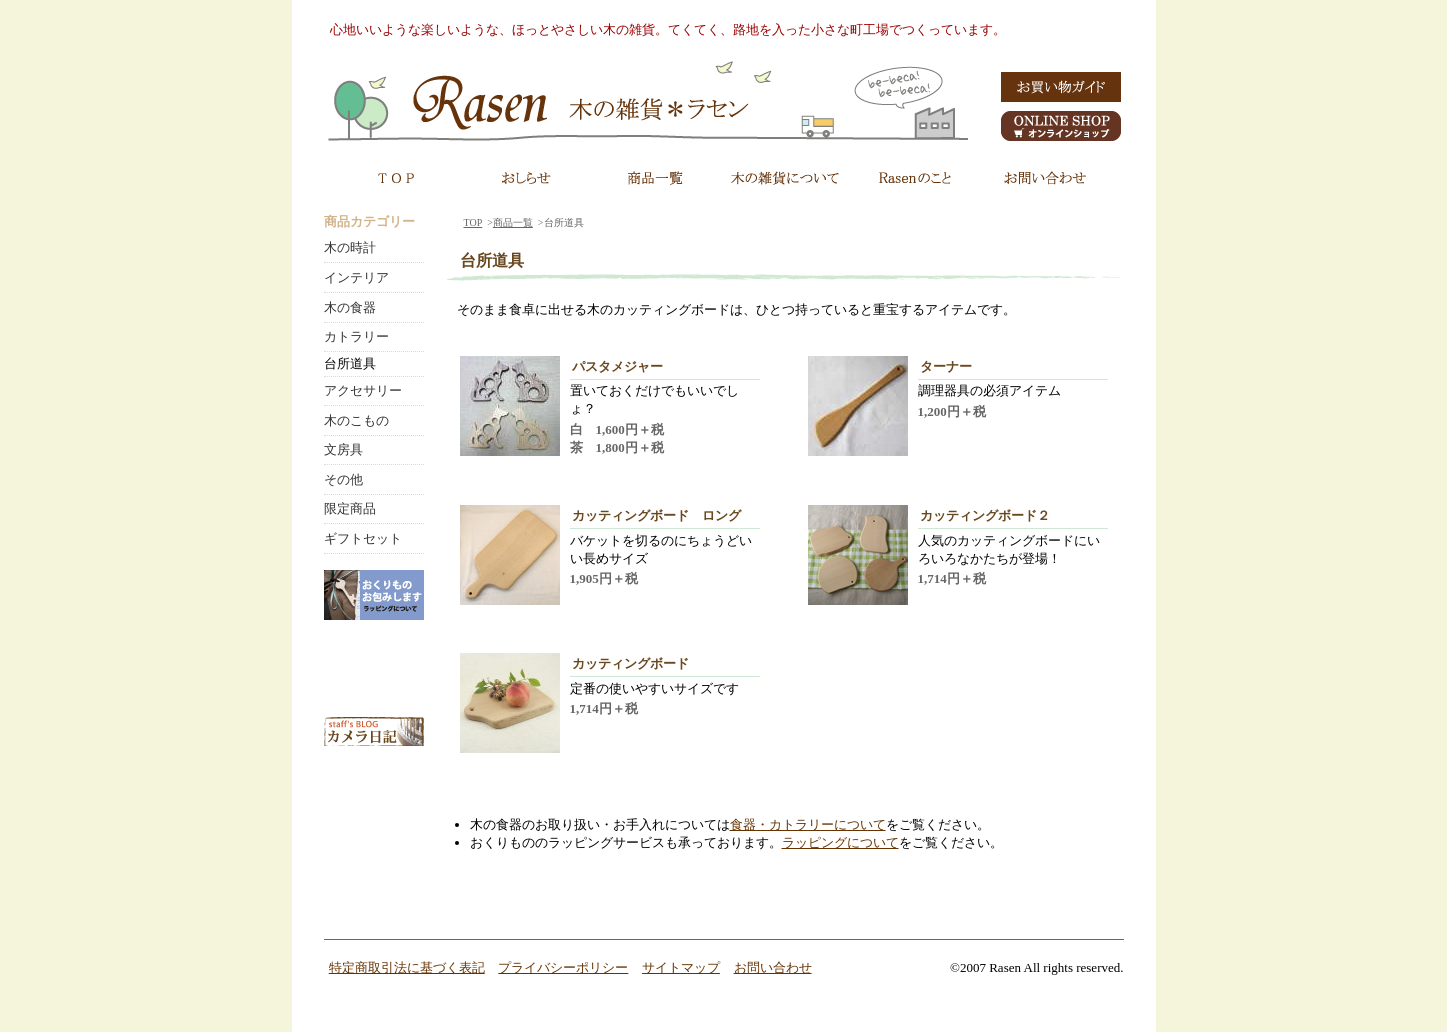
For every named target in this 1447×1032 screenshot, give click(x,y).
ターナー (946, 366)
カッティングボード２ (985, 515)
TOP (473, 222)
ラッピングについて (840, 842)
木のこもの (356, 420)
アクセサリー (363, 390)
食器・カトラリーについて (808, 824)
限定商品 (350, 508)
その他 (343, 479)
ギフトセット (363, 538)
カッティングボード (630, 663)
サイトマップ (681, 967)
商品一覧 (513, 222)
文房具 (343, 449)
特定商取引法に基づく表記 (407, 967)
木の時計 (350, 247)
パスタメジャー (617, 366)
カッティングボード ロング (656, 515)
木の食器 (350, 307)
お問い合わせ (773, 967)
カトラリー (356, 336)
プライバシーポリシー (563, 967)
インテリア (356, 277)
